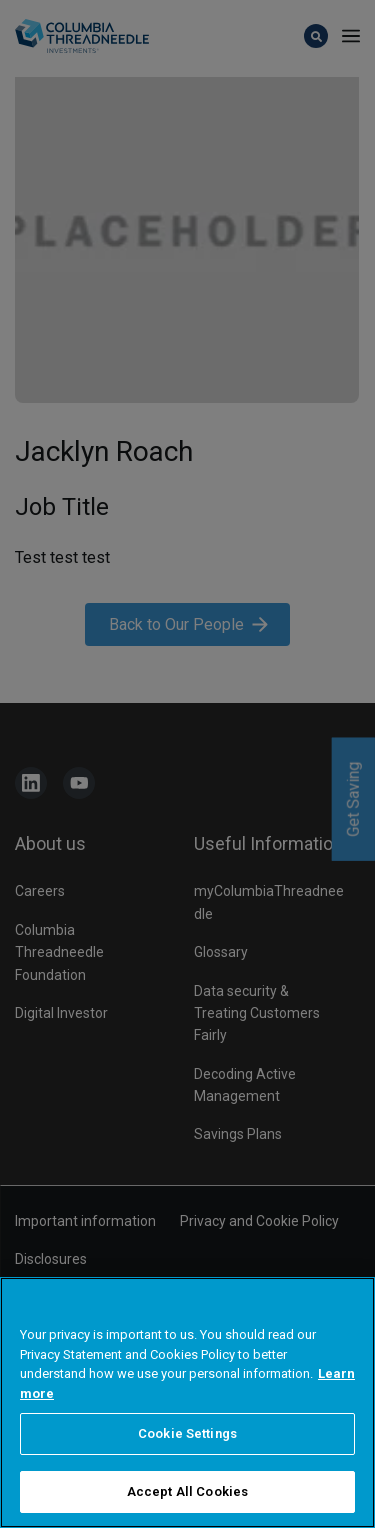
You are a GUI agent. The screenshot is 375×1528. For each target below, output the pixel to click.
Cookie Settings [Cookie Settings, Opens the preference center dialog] (187, 1451)
